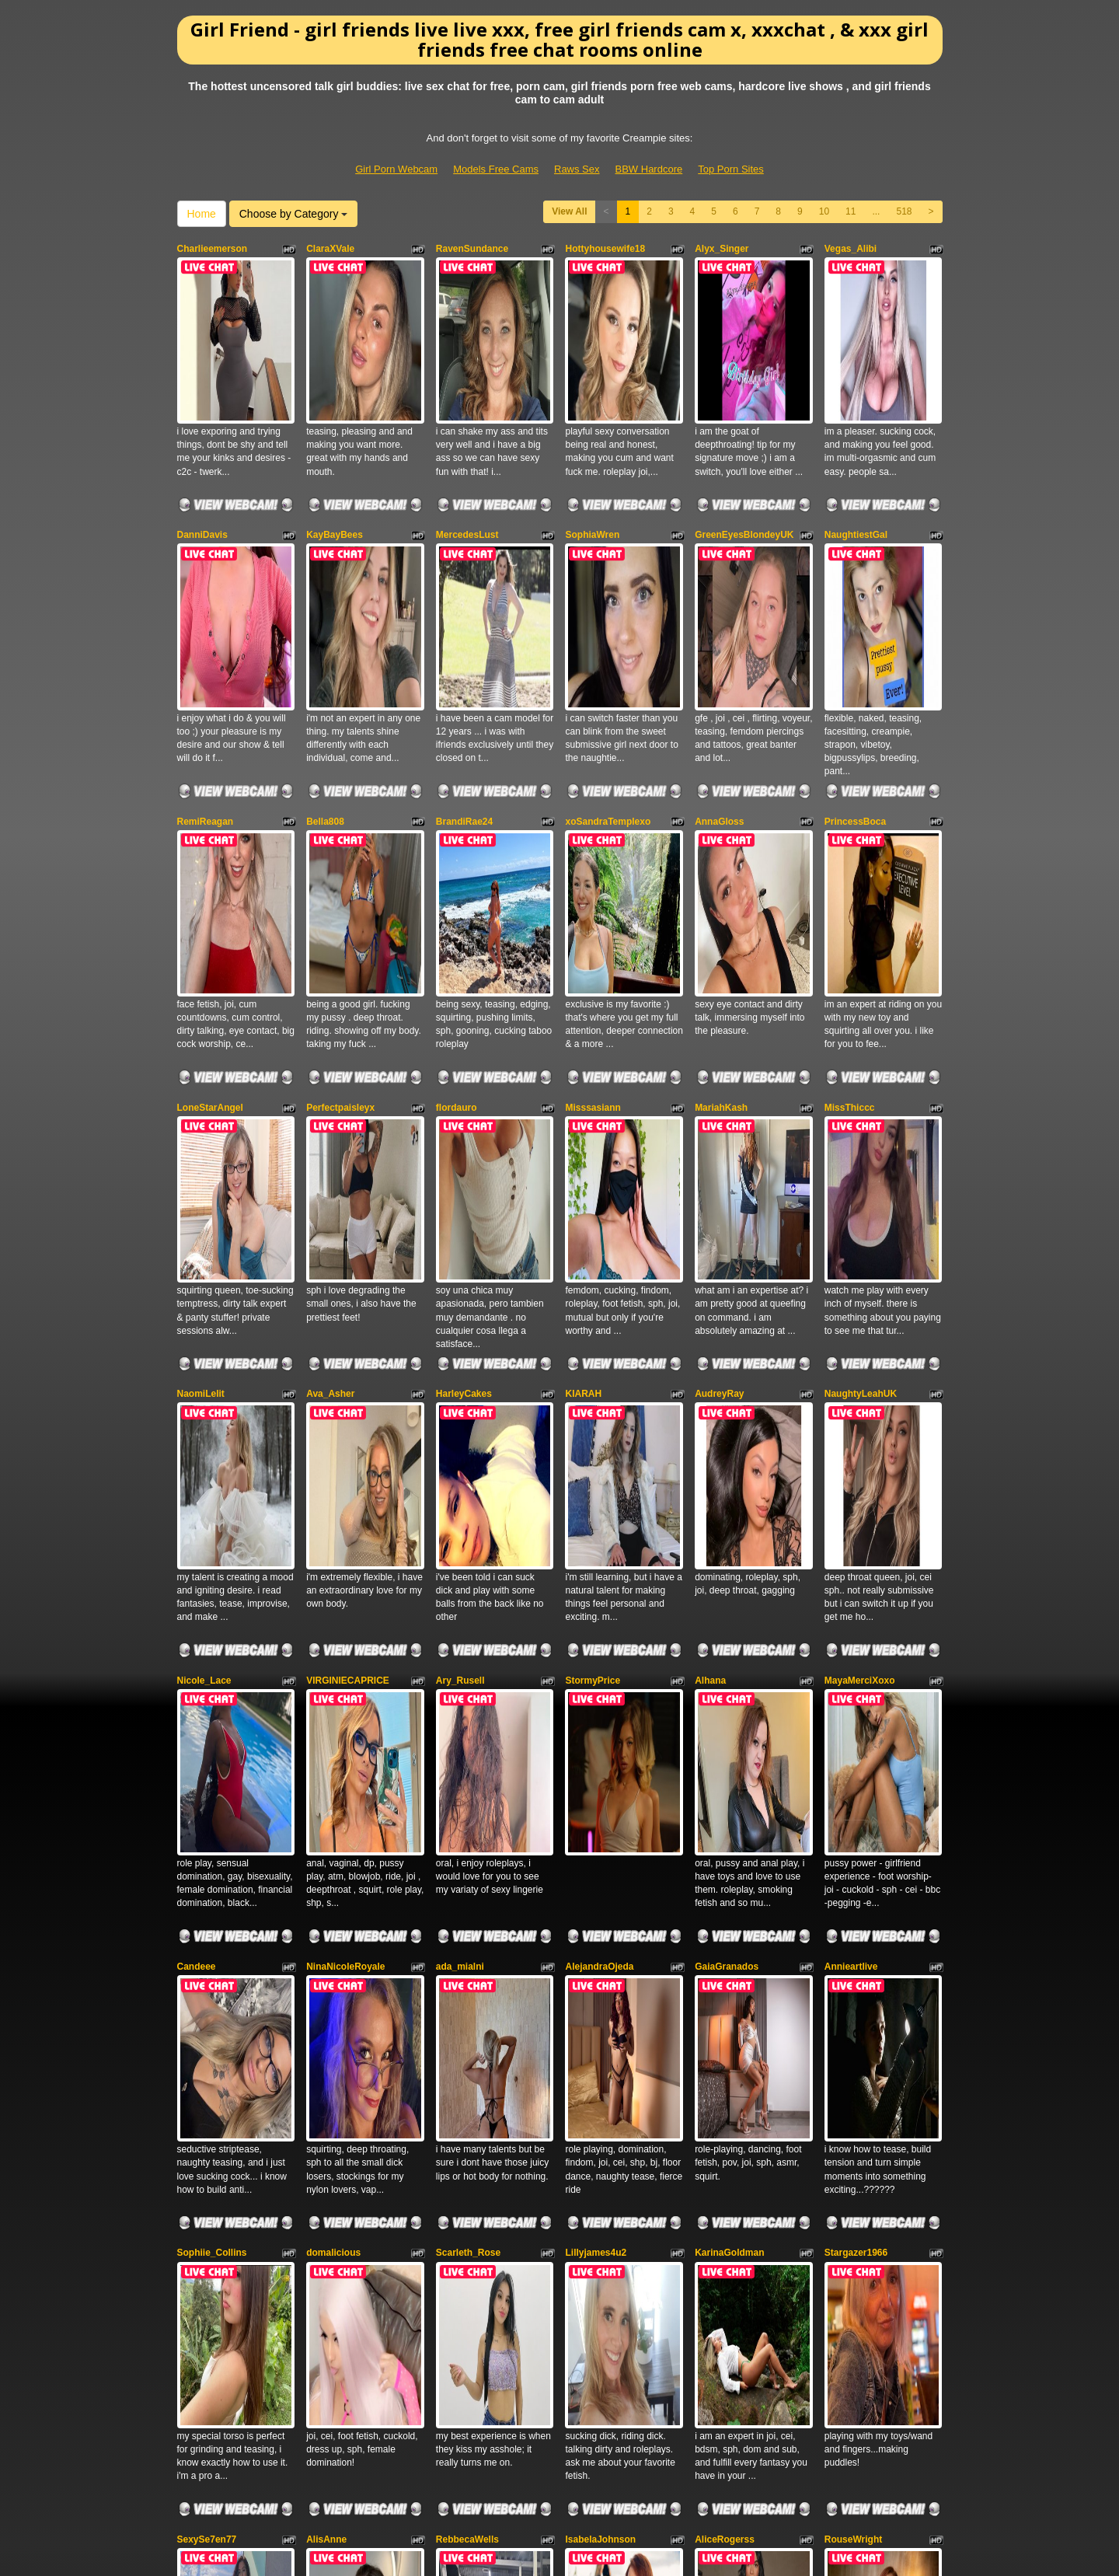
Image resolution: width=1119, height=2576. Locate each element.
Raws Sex (577, 169)
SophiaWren (592, 457)
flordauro (456, 876)
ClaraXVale (330, 248)
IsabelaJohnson (600, 1923)
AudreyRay (719, 1085)
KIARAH (583, 1085)
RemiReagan (205, 666)
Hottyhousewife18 (605, 248)
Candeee (196, 1504)
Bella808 (325, 666)
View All (569, 211)
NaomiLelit (201, 1085)
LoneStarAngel (210, 876)
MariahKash (721, 876)
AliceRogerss (725, 1923)
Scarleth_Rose (468, 1714)
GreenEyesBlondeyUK (744, 457)
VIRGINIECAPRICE (347, 1295)
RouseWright (853, 1923)
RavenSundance (472, 248)
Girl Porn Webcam (396, 169)
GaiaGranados (726, 1504)
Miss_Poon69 (336, 2132)
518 (904, 211)
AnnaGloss (719, 666)
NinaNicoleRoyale (345, 1504)
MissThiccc (849, 876)
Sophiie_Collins (212, 1714)
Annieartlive (851, 1504)
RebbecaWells (467, 1923)
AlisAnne (326, 1923)
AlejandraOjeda (599, 1504)
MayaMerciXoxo (859, 1295)
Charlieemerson (212, 248)
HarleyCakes (464, 1085)
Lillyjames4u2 (595, 1714)
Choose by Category (293, 214)
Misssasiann (592, 876)
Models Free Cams (496, 169)
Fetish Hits (542, 2553)
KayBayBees (334, 457)
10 (824, 211)
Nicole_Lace (204, 1295)
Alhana (710, 1295)
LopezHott (588, 2132)
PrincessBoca (855, 666)
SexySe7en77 (207, 1923)
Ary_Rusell (460, 1295)
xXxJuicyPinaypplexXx (227, 2132)
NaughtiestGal (855, 457)
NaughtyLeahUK (860, 1085)
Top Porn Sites (731, 169)
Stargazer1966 (855, 1714)
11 (850, 211)
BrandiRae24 (464, 666)
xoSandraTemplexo (607, 666)
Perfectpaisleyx (340, 876)
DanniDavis (202, 457)
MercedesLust (467, 457)
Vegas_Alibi (850, 248)
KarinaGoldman (729, 1714)
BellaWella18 (464, 2132)
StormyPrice (592, 1295)
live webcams (826, 2419)
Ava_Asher (330, 1085)
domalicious (333, 1714)
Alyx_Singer (721, 248)
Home (201, 214)
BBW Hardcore (649, 169)
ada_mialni (460, 1504)
